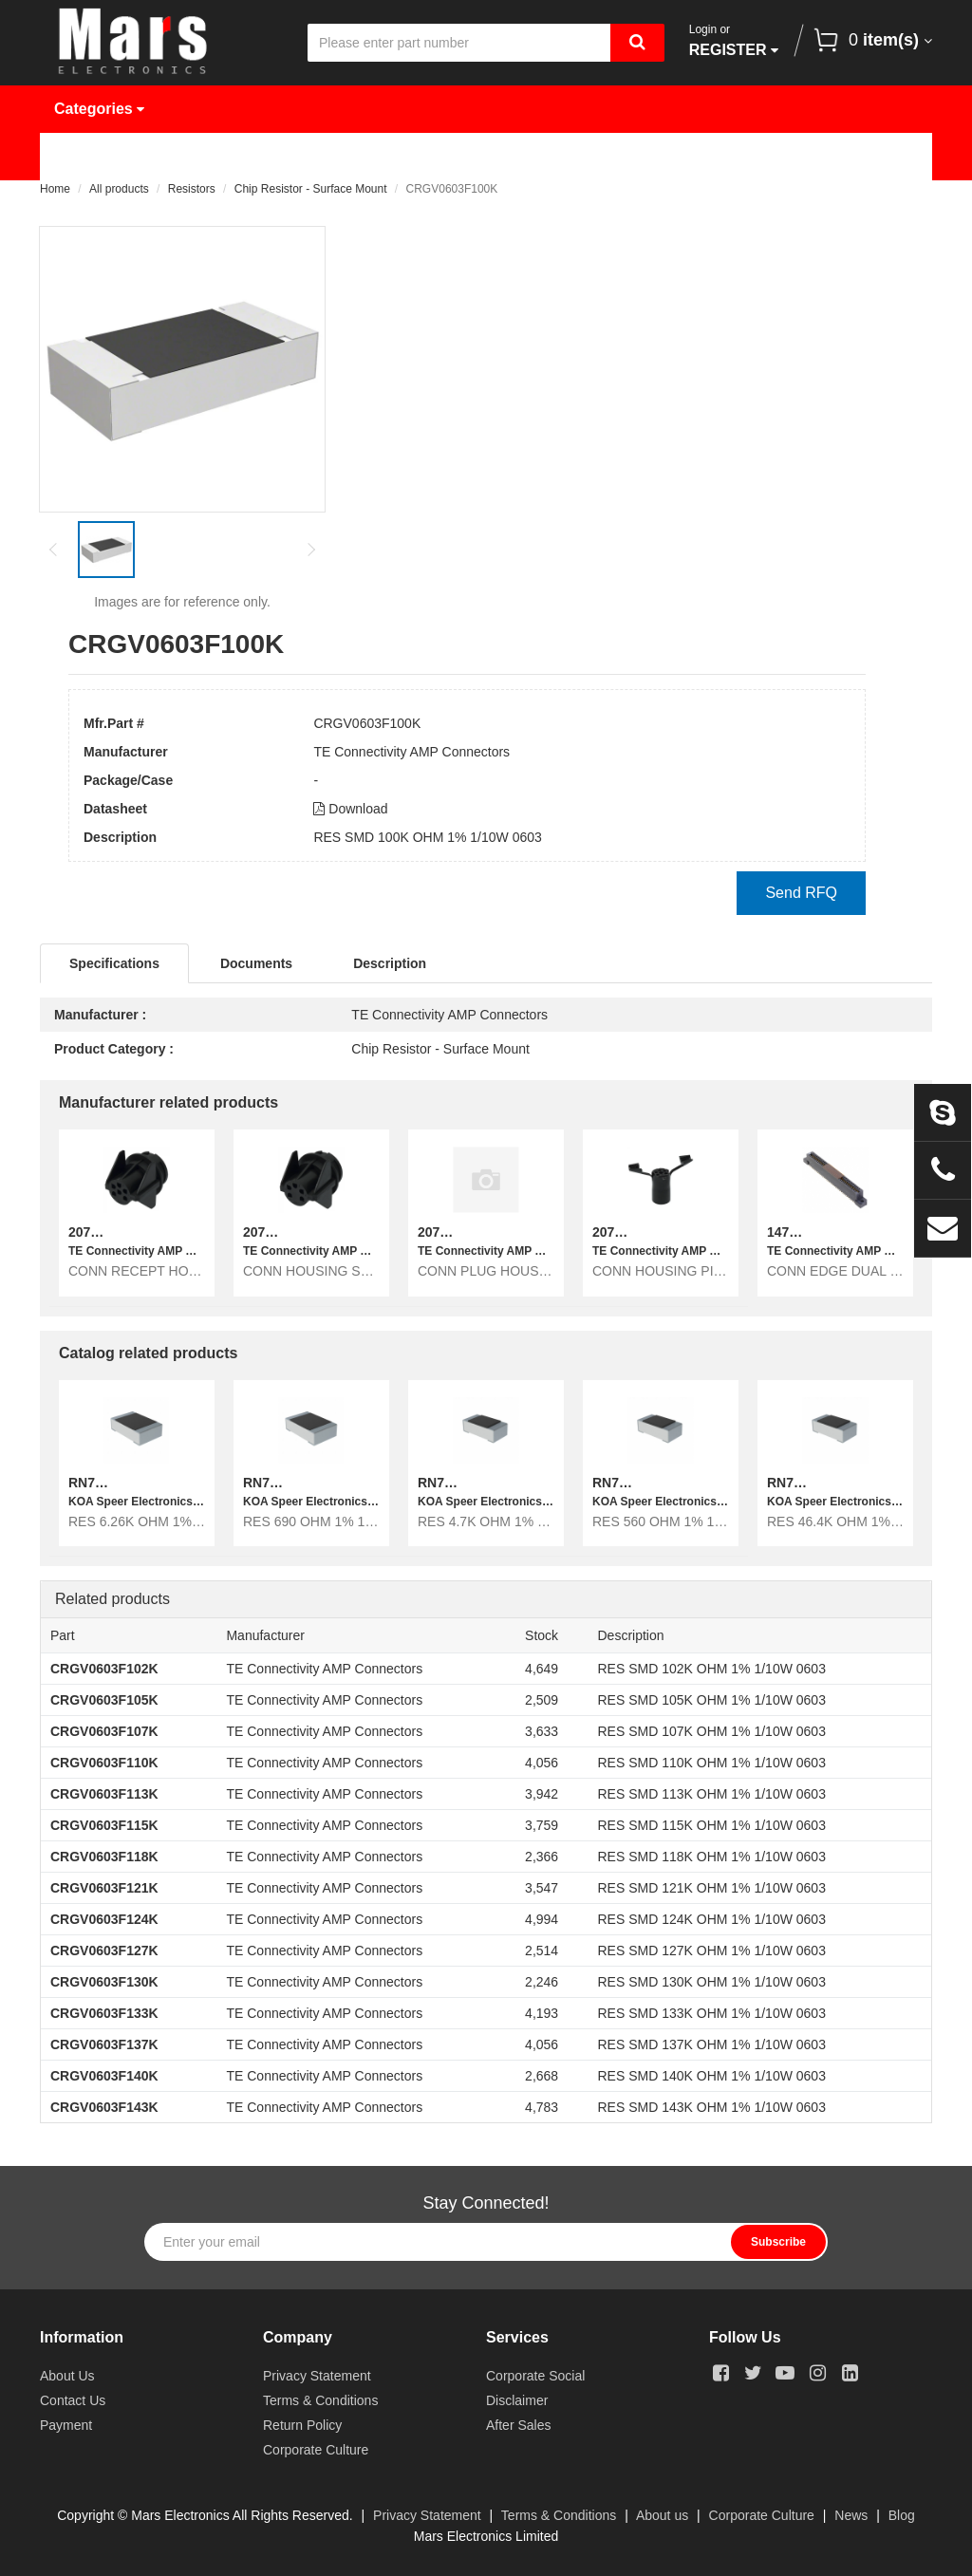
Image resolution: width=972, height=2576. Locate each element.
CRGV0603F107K (104, 1731)
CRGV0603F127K (104, 1950)
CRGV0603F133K (104, 2013)
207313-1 (446, 1232)
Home (89, 156)
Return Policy (302, 2425)
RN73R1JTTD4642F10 (835, 1482)
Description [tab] (389, 963)
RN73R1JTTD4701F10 (486, 1482)
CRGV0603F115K (104, 1825)
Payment (66, 2425)
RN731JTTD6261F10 (132, 1482)
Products (200, 156)
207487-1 (271, 1232)
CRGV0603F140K (104, 2075)
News (628, 156)
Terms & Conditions (320, 2400)
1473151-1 (799, 1232)
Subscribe (778, 2242)
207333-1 (96, 1232)
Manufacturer (338, 156)
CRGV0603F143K (104, 2107)
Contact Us (108, 204)
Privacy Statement (317, 2375)
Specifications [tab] (114, 963)
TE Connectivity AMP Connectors (411, 751)
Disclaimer (517, 2400)
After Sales (518, 2425)
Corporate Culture (315, 2449)
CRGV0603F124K (104, 1919)
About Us (739, 156)
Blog (901, 2515)
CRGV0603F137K (104, 2044)
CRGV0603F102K (104, 1668)
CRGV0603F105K (104, 1700)
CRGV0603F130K (104, 1981)
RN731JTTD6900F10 (306, 1482)
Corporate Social (535, 2375)
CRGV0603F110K (104, 1762)
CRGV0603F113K (104, 1793)
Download (350, 808)
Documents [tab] (256, 963)
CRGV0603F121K (104, 1887)
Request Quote (497, 156)
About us (662, 2515)
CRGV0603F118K (104, 1856)
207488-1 (620, 1232)
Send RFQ (801, 893)
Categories (99, 109)
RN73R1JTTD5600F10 (660, 1482)
